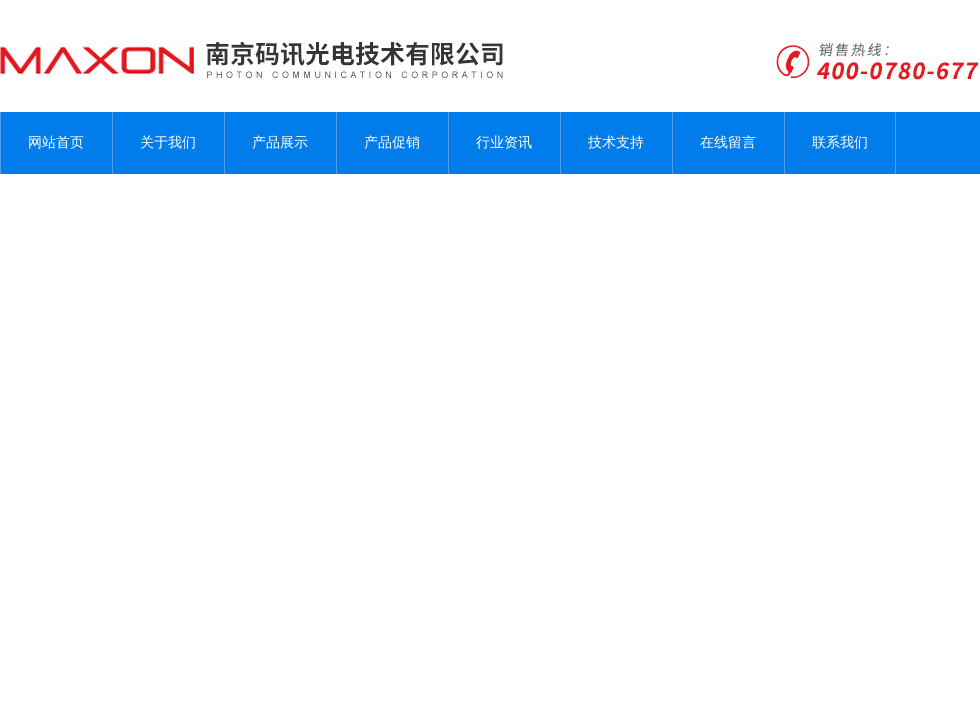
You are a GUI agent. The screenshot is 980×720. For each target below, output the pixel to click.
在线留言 (728, 142)
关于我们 (168, 142)
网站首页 (56, 142)
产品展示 (280, 142)
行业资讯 (504, 142)
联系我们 (840, 142)
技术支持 (616, 142)
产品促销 (392, 142)
